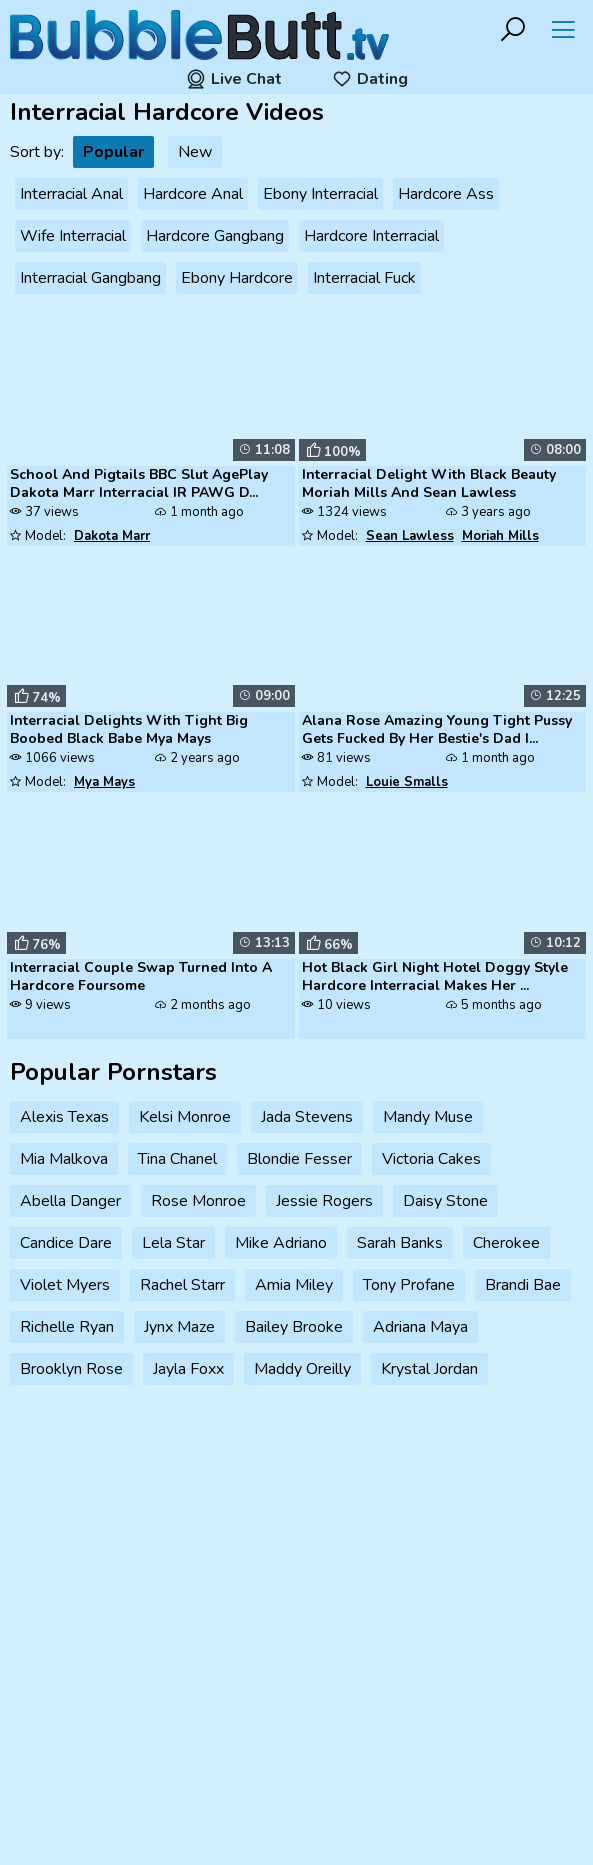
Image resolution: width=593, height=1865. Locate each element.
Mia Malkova (64, 1159)
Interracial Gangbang (90, 278)
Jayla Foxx (188, 1369)
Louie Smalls (407, 782)
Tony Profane (409, 1285)
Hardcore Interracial (371, 236)
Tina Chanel (177, 1159)
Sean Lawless (410, 536)
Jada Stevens (307, 1117)
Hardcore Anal (193, 194)
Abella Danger (70, 1201)
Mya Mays (104, 782)
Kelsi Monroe (185, 1117)
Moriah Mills (500, 536)
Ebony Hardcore (237, 278)
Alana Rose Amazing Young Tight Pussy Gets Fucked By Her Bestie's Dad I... (437, 730)
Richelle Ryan (67, 1327)
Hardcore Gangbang (215, 236)
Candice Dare (66, 1243)
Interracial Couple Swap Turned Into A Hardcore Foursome (141, 977)
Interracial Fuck (364, 278)
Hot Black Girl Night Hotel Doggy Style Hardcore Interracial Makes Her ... (435, 977)
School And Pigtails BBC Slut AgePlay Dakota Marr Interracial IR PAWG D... (139, 484)
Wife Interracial (73, 236)
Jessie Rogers (324, 1201)
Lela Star (173, 1243)
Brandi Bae (523, 1285)
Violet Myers (65, 1285)
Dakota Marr (112, 536)
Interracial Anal (71, 194)
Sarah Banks (400, 1243)
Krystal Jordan (429, 1369)
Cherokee (506, 1243)
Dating (370, 79)
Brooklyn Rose (71, 1369)
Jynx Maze (179, 1327)
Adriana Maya (420, 1327)
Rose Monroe (198, 1201)
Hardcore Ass (446, 194)
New (195, 152)
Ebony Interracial (320, 194)
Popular (113, 152)
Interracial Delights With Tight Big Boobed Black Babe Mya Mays (129, 730)
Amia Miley (294, 1285)
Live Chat (234, 79)
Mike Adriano (281, 1243)
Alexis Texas (64, 1117)
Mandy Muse (428, 1117)
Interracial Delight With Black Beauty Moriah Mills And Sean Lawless (429, 484)
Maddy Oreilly (302, 1369)
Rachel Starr (182, 1285)
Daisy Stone (445, 1201)
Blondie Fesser (299, 1159)
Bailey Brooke (294, 1327)
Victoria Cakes (431, 1159)
